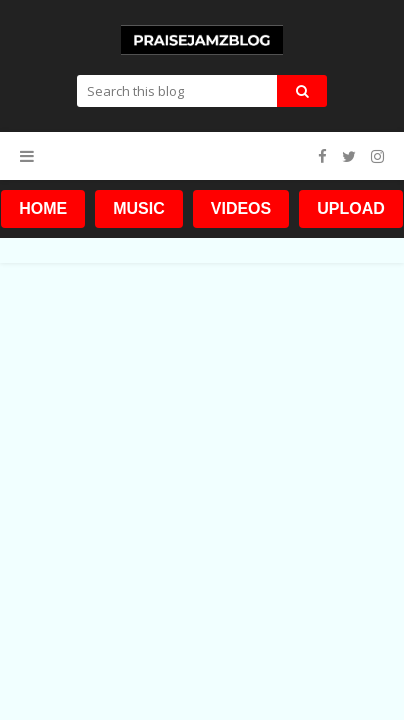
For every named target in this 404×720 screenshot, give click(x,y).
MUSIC (139, 208)
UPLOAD (351, 208)
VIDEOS (241, 208)
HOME (43, 208)
